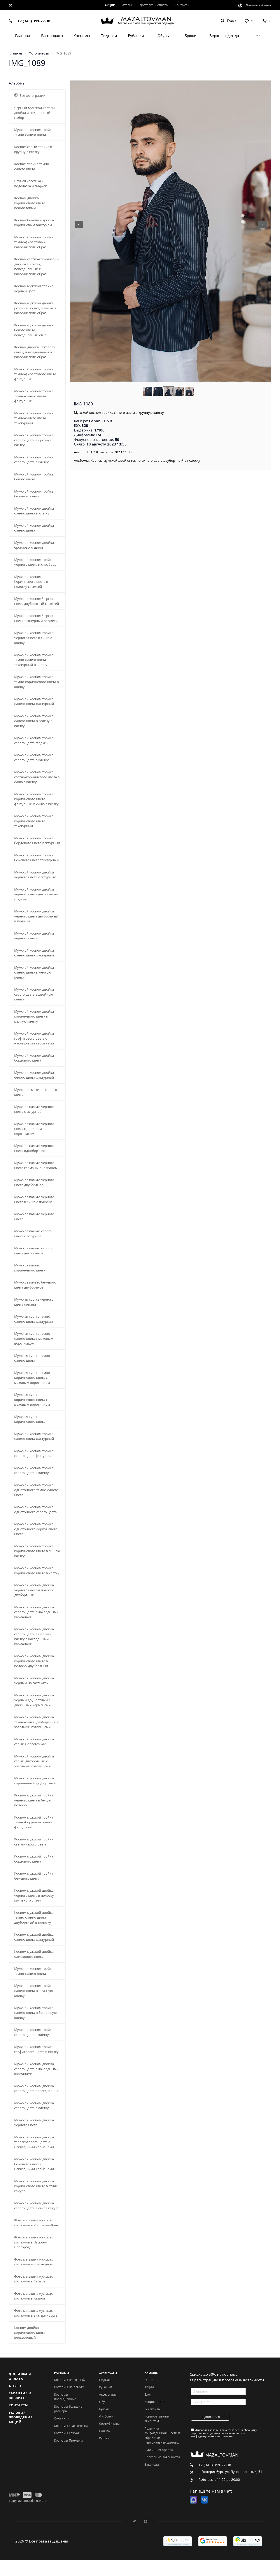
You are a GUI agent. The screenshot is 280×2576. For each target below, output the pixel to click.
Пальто (104, 2431)
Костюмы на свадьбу (69, 2380)
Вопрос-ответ (154, 2402)
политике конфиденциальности (218, 2434)
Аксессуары (108, 2394)
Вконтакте (134, 2521)
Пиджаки (105, 2380)
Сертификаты (109, 2423)
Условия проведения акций (21, 2417)
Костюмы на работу (69, 2387)
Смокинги (61, 2418)
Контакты (18, 2405)
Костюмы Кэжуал (67, 2433)
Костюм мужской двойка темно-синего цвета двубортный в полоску (145, 460)
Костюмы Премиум (68, 2440)
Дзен (145, 2521)
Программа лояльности (162, 2457)
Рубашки (105, 2387)
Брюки (104, 2409)
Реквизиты (152, 2409)
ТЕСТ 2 (90, 452)
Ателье (15, 2386)
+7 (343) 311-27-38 (34, 20)
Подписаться (210, 2417)
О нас (148, 2380)
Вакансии (151, 2464)
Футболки (106, 2416)
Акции (149, 2387)
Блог (147, 2394)
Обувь (103, 2402)
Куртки (104, 2438)
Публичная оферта (158, 2450)
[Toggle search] (228, 20)
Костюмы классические (71, 2426)
